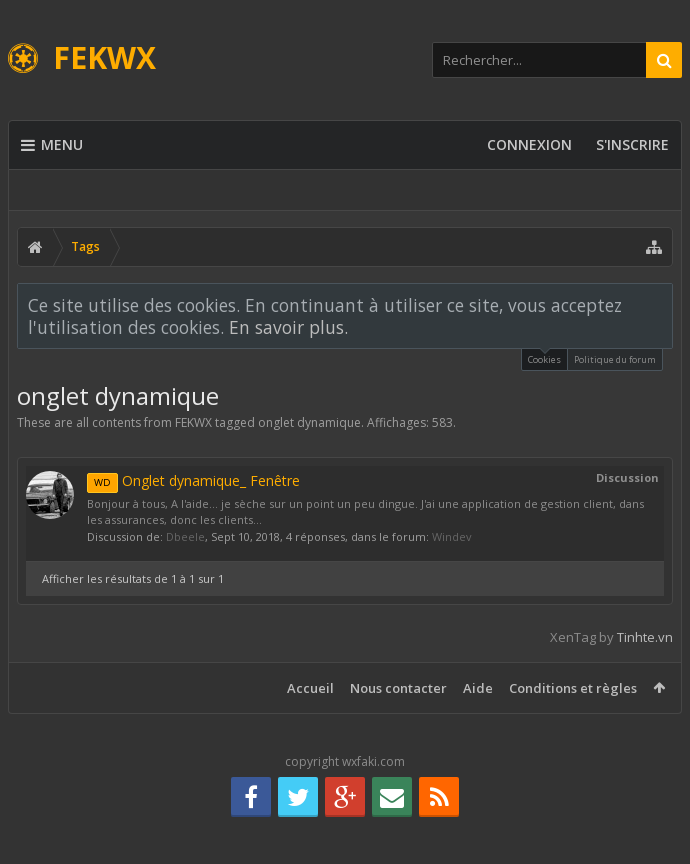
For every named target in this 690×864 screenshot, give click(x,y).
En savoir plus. (288, 327)
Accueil (310, 688)
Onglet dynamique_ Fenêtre (193, 480)
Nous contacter (398, 688)
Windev (452, 536)
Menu (52, 145)
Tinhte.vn (645, 637)
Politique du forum (615, 359)
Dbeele (185, 536)
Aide (478, 688)
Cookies (544, 357)
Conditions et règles (573, 688)
